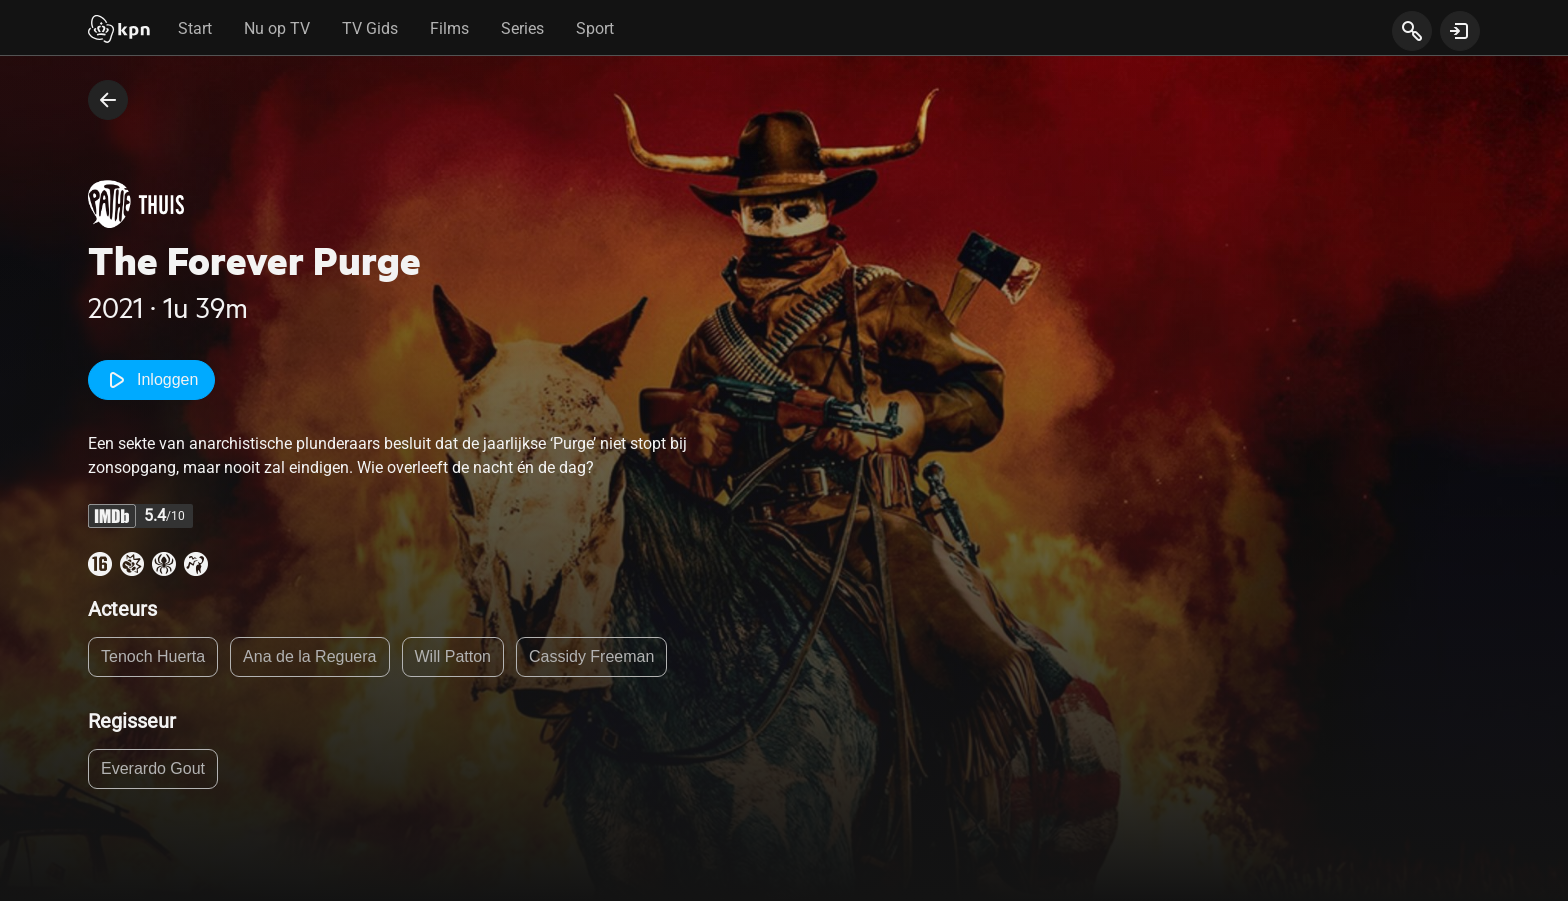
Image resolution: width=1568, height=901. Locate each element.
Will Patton (453, 656)
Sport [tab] (595, 28)
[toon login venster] (1460, 31)
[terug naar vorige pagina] (108, 100)
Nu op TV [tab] (277, 28)
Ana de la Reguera (309, 656)
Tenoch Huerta (153, 656)
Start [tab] (195, 28)
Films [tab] (449, 28)
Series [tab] (522, 28)
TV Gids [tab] (370, 28)
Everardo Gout (153, 768)
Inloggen (151, 380)
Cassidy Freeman (591, 656)
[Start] (119, 31)
